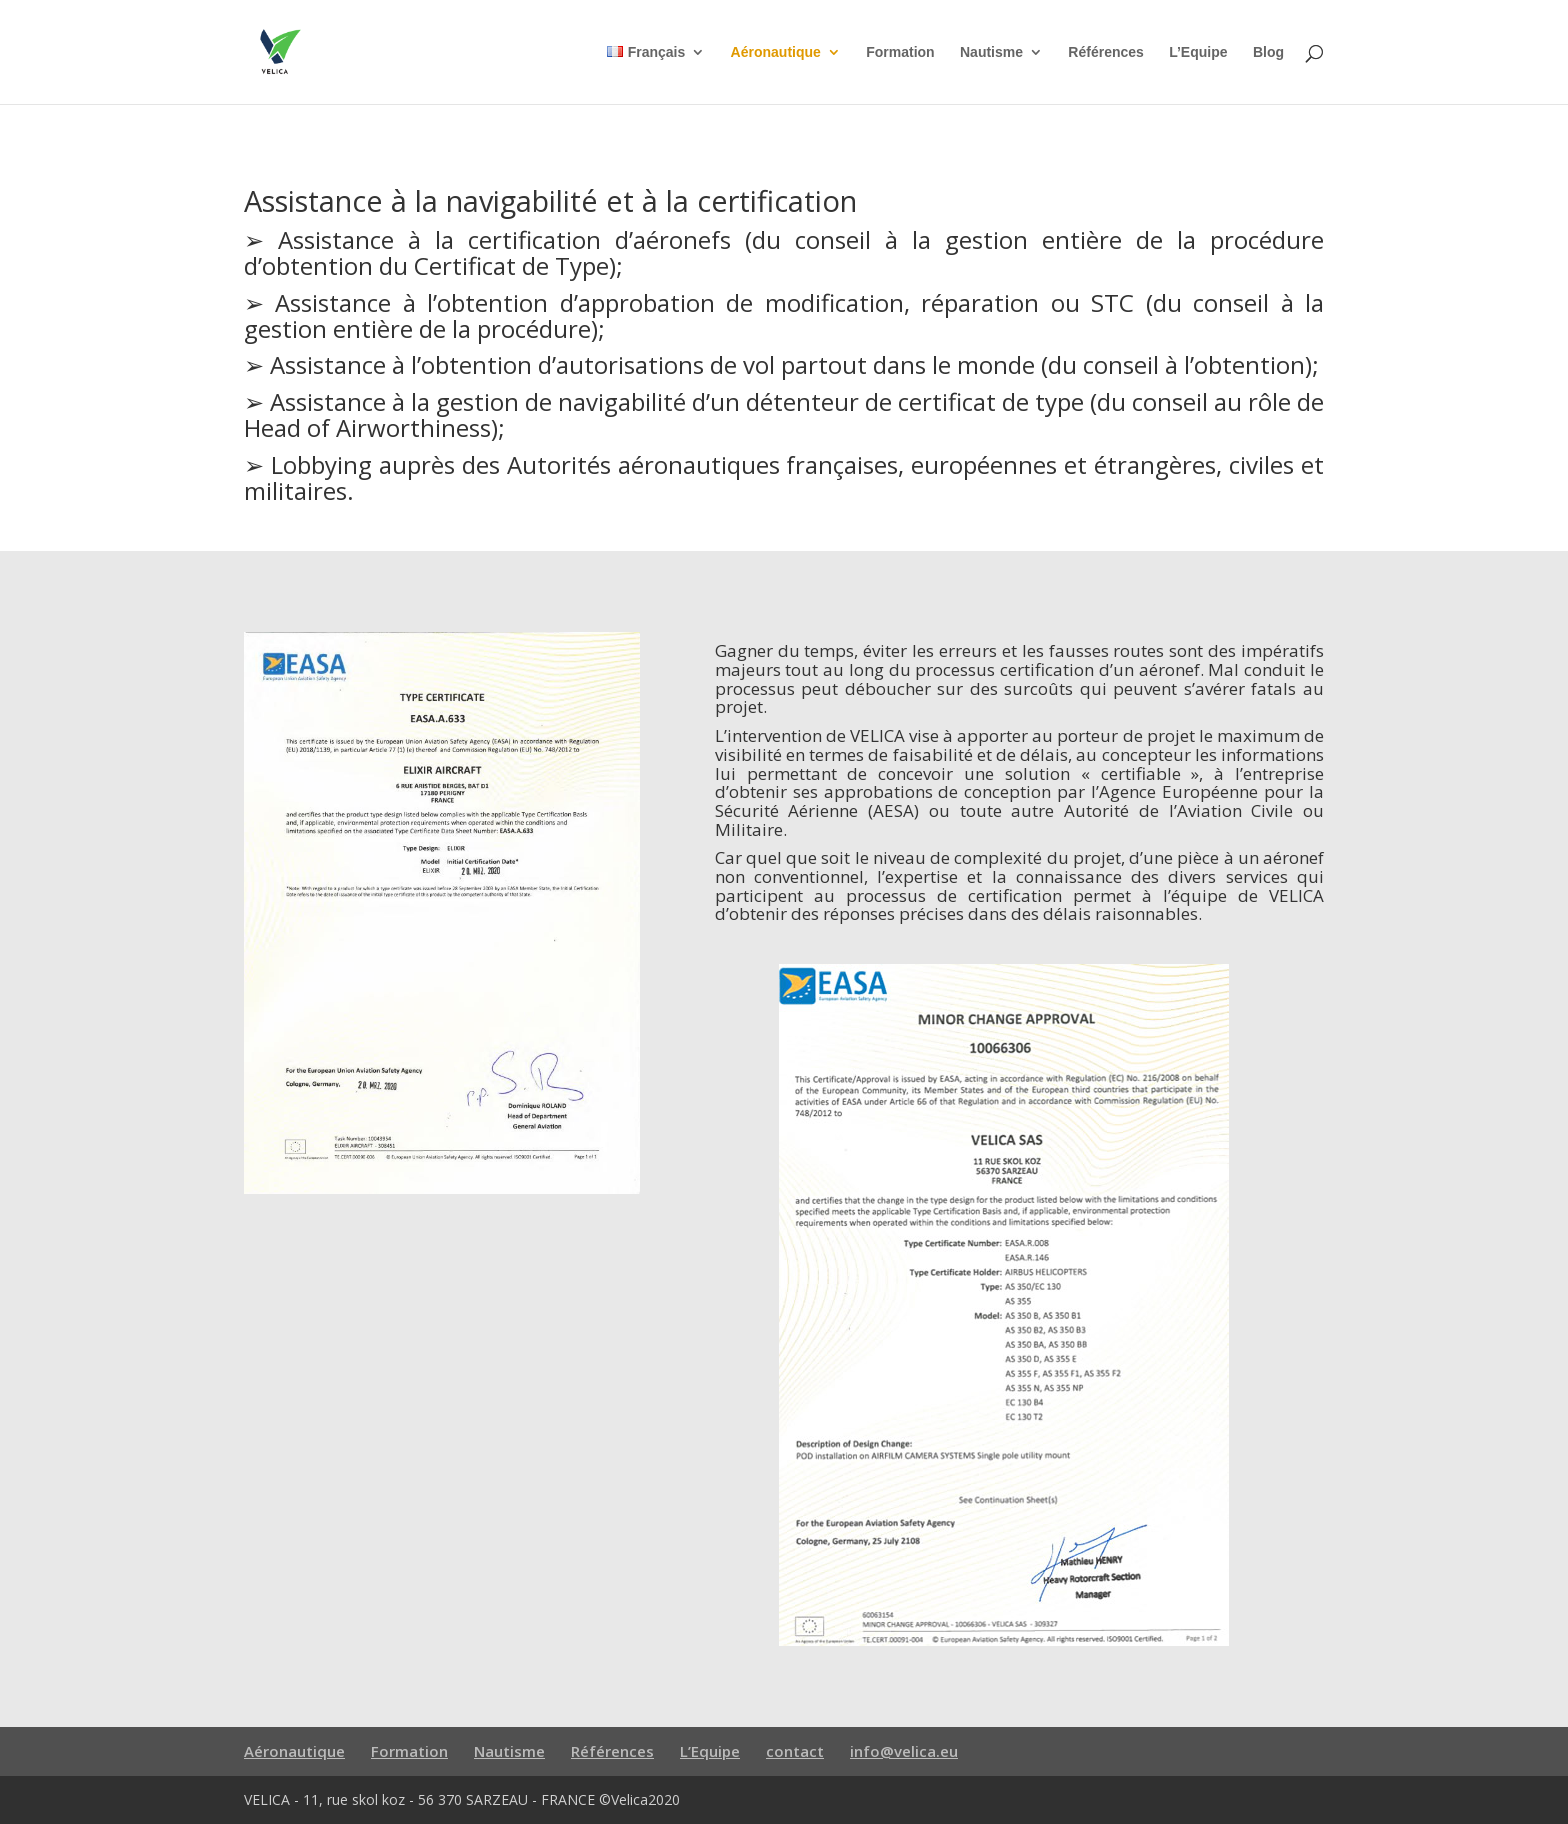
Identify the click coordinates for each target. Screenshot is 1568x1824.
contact (795, 1751)
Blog (1268, 52)
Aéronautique (776, 52)
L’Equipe (1198, 52)
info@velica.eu (904, 1751)
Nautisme (991, 52)
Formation (900, 52)
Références (1106, 52)
